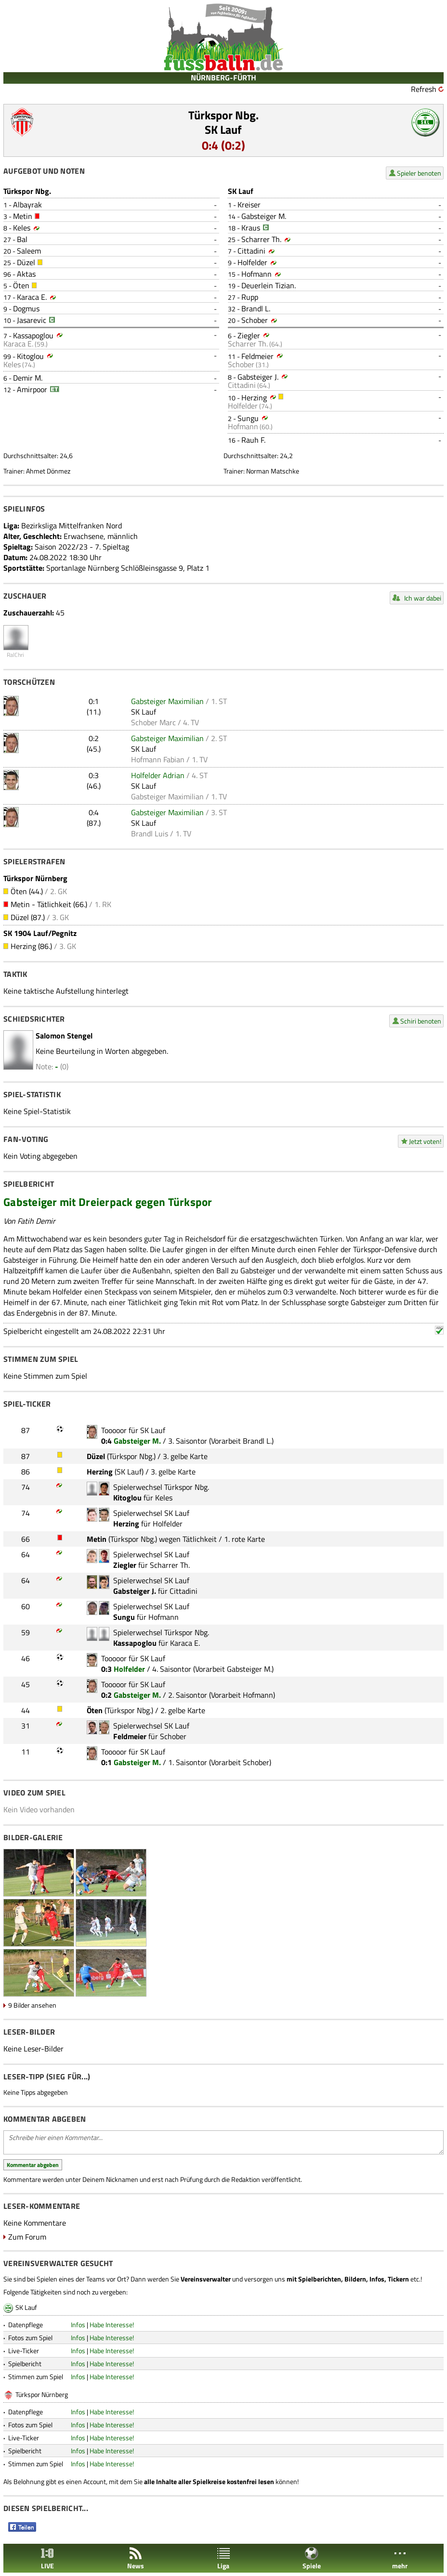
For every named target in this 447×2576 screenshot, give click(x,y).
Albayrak (27, 204)
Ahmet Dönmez (48, 471)
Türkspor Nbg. (223, 115)
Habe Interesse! (112, 2325)
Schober (254, 320)
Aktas (26, 274)
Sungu (248, 418)
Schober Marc (153, 722)
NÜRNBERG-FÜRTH (223, 77)
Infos (78, 2325)
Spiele (311, 2558)
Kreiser (249, 204)
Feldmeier (257, 356)
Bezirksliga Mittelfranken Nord (71, 525)
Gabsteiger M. (263, 216)
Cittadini (251, 250)
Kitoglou (30, 356)
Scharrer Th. (261, 239)
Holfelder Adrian (157, 775)
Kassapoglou (33, 335)
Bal (22, 239)
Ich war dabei (422, 598)
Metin (22, 216)
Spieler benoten (419, 173)
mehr (400, 2558)
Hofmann (256, 274)
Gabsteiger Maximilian (167, 701)
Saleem (29, 250)
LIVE (47, 2558)
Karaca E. (32, 297)
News (135, 2558)
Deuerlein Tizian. (268, 285)
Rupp (249, 297)
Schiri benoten (420, 1021)
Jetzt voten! (425, 1141)
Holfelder (252, 262)
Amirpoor (32, 389)
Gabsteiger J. (257, 377)
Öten (21, 285)
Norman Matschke (272, 471)
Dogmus (26, 308)
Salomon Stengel (64, 1035)
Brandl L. (255, 308)
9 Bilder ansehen (32, 2005)
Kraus (250, 227)
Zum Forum (27, 2237)
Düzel (26, 262)
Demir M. (27, 378)
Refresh (423, 89)
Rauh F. (253, 440)
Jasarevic (31, 320)
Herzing (254, 397)
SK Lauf (223, 129)
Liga (223, 2558)
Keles (21, 227)
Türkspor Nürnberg (41, 2394)
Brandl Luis (149, 833)
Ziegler (248, 335)
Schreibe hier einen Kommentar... (223, 2142)
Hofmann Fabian (157, 759)
